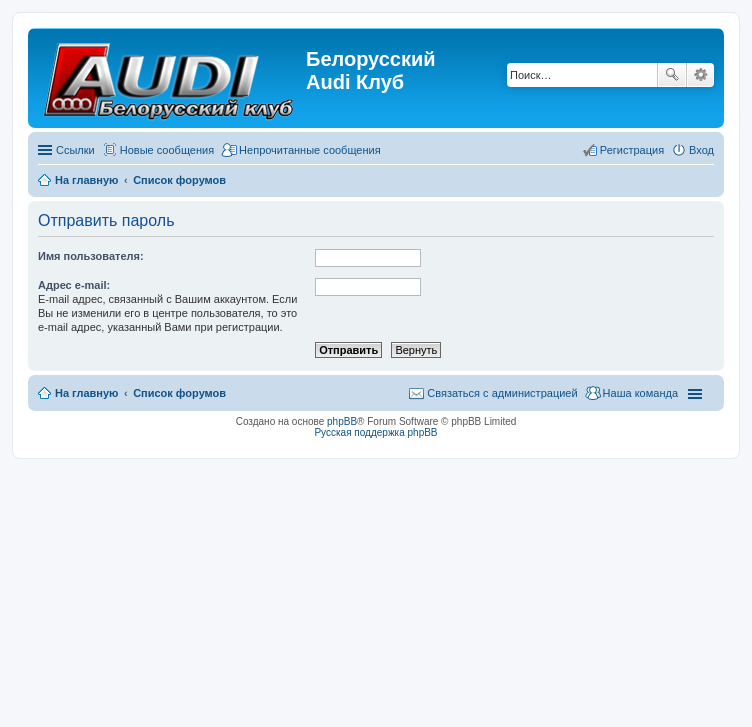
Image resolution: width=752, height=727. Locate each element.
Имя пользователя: (91, 256)
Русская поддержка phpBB (375, 432)
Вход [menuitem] (701, 150)
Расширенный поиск (700, 75)
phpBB (342, 421)
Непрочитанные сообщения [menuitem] (310, 150)
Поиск (672, 75)
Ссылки (75, 150)
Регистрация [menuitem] (632, 150)
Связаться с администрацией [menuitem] (502, 393)
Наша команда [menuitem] (640, 393)
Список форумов (179, 393)
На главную (86, 393)
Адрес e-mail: (74, 285)
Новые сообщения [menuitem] (167, 150)
